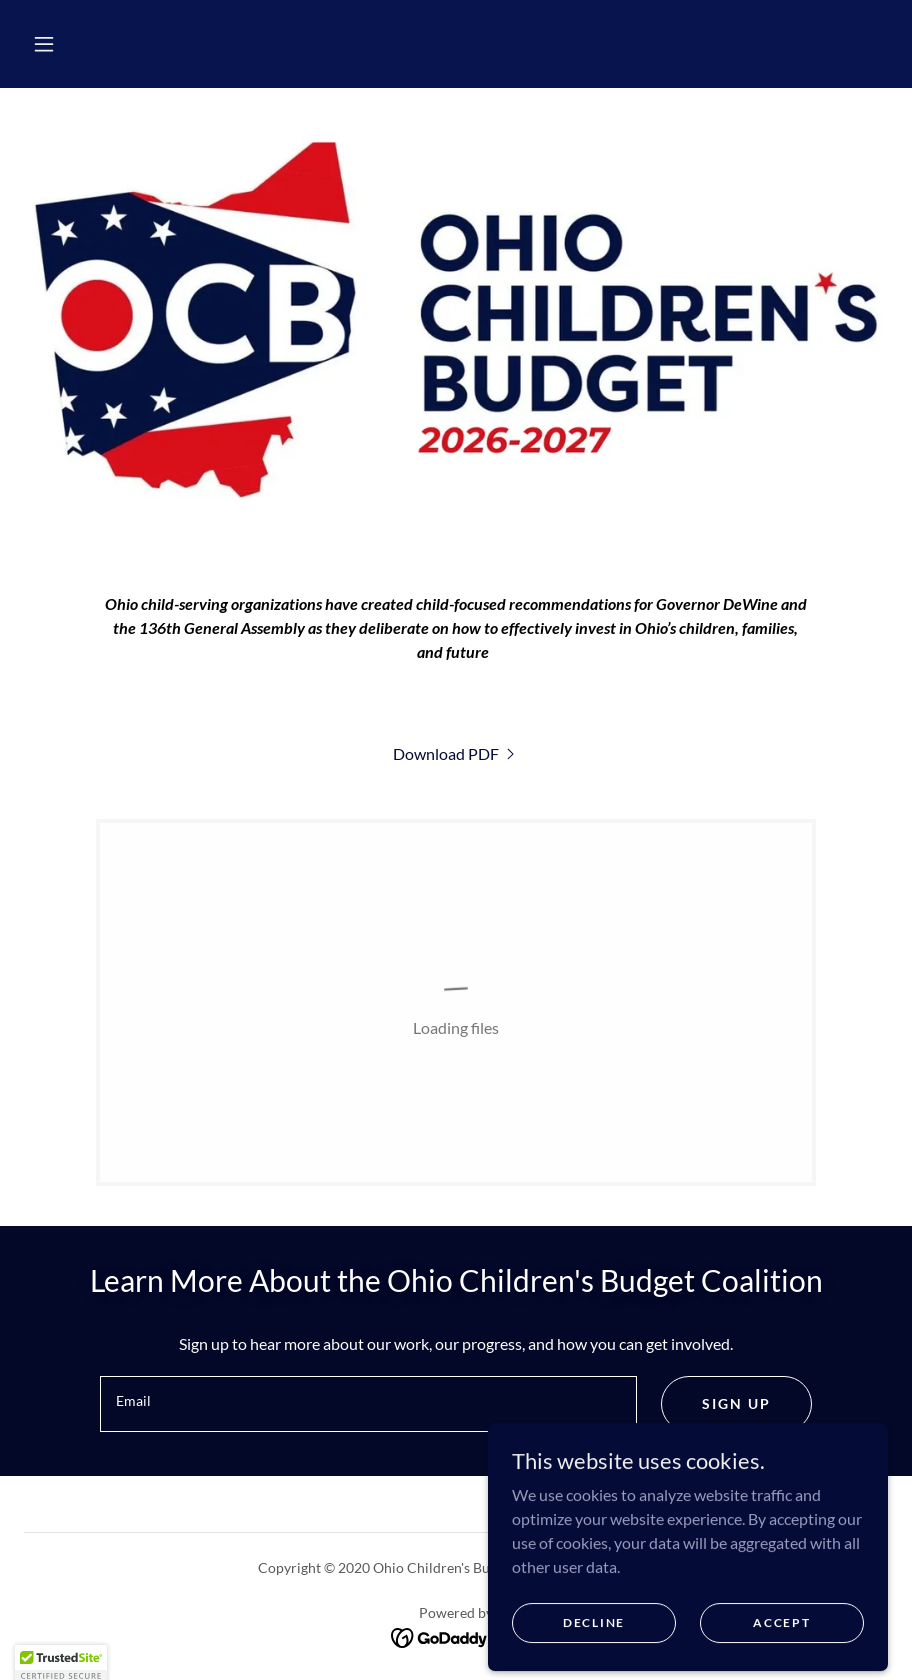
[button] (44, 44)
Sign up (736, 1403)
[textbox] (368, 1404)
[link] (456, 753)
